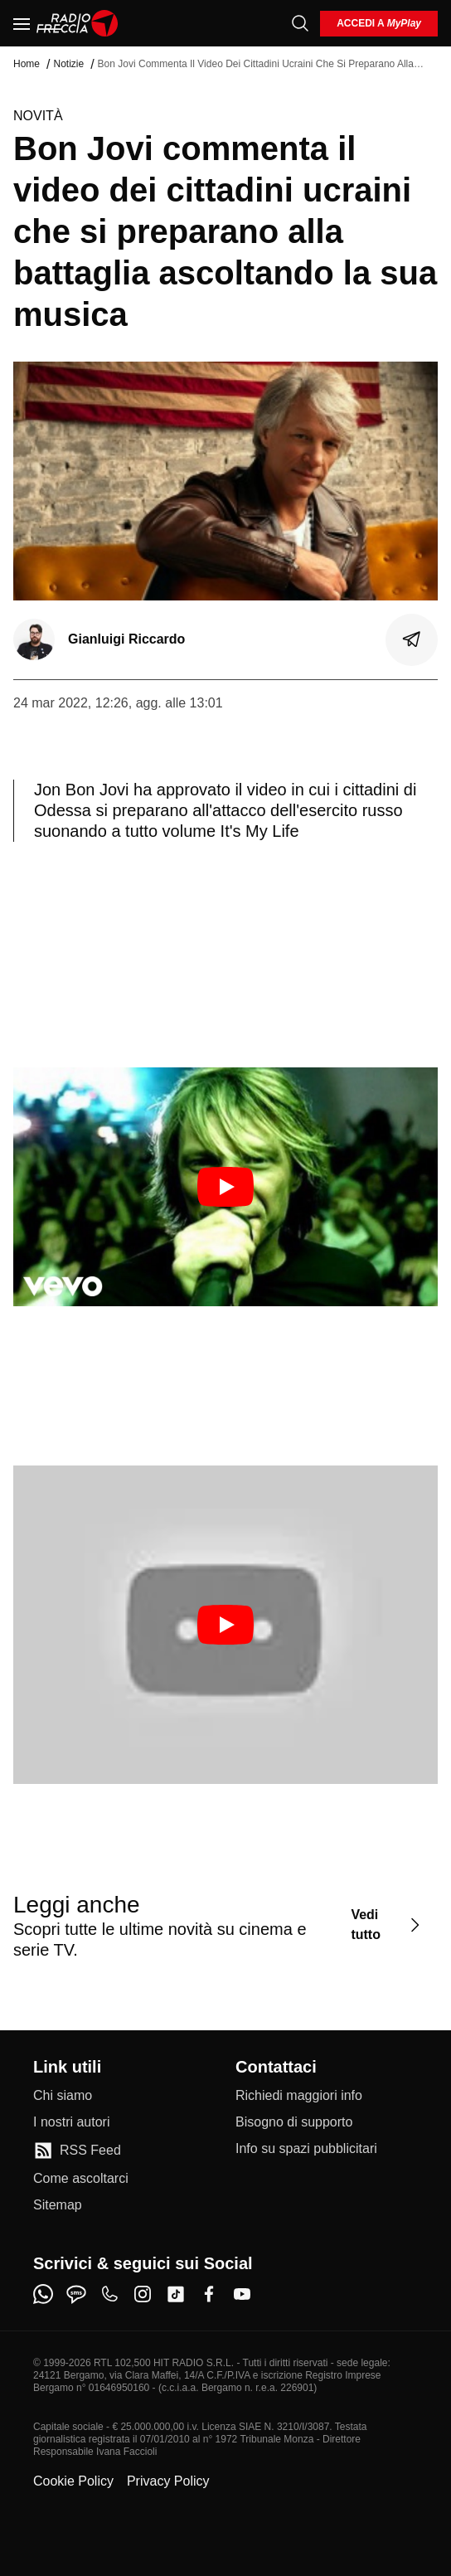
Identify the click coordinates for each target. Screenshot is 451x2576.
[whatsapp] (43, 2294)
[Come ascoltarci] (81, 2178)
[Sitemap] (57, 2205)
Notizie (68, 64)
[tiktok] (176, 2294)
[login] (379, 23)
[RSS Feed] (77, 2150)
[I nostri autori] (71, 2122)
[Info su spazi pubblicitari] (306, 2149)
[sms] (76, 2294)
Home (26, 64)
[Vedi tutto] (387, 1925)
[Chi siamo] (62, 2096)
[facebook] (209, 2294)
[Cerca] (300, 23)
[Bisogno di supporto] (293, 2122)
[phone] (109, 2294)
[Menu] (21, 23)
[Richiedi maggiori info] (298, 2096)
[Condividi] (412, 639)
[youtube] (242, 2294)
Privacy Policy (168, 2481)
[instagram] (143, 2294)
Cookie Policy (73, 2481)
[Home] (77, 23)
